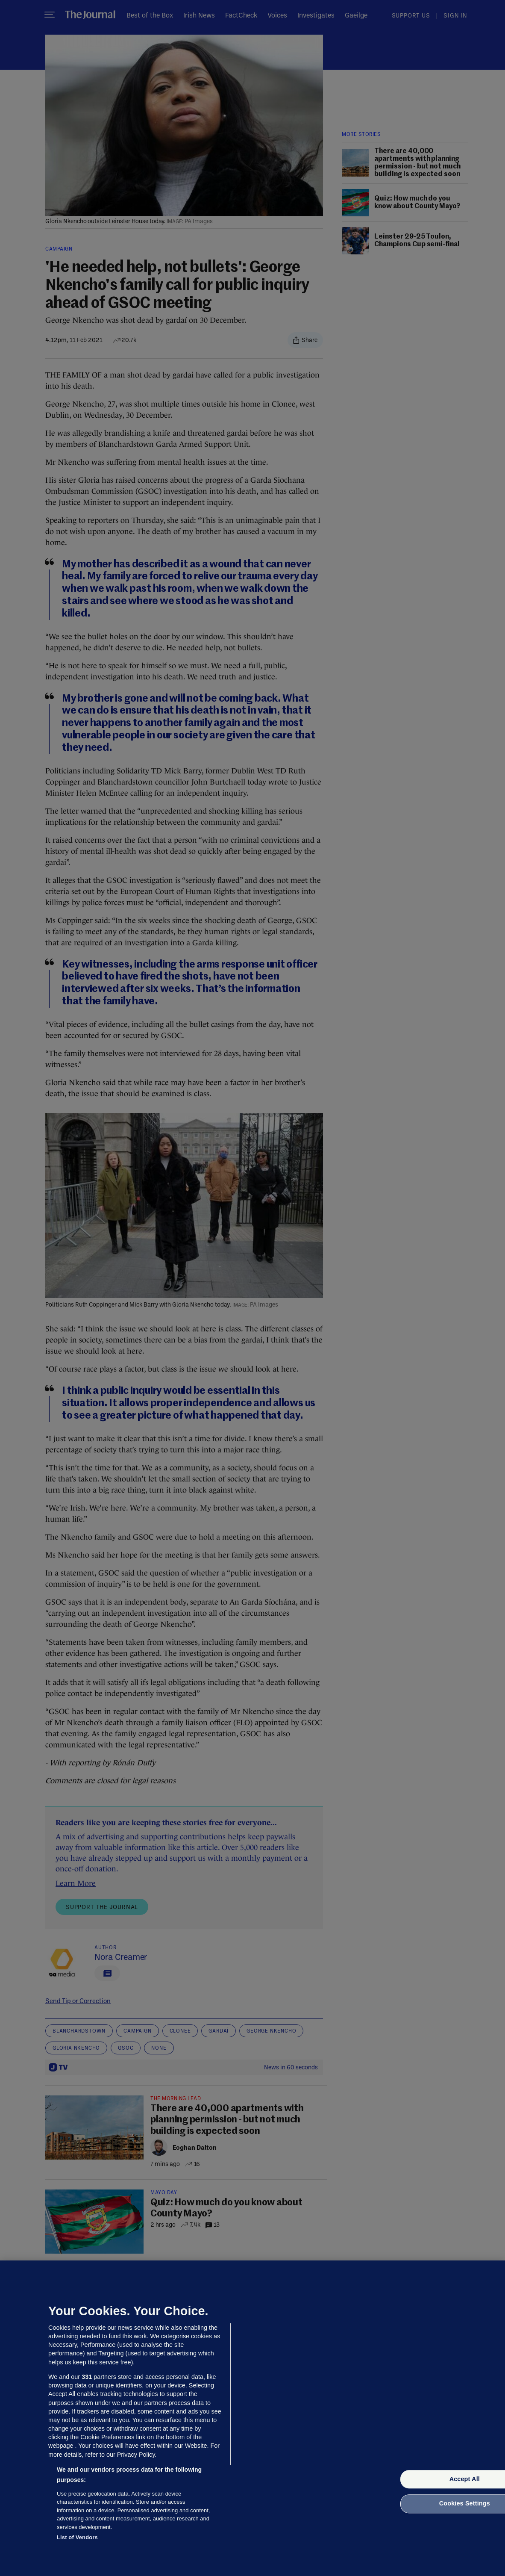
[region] (252, 2418)
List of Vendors (77, 2537)
